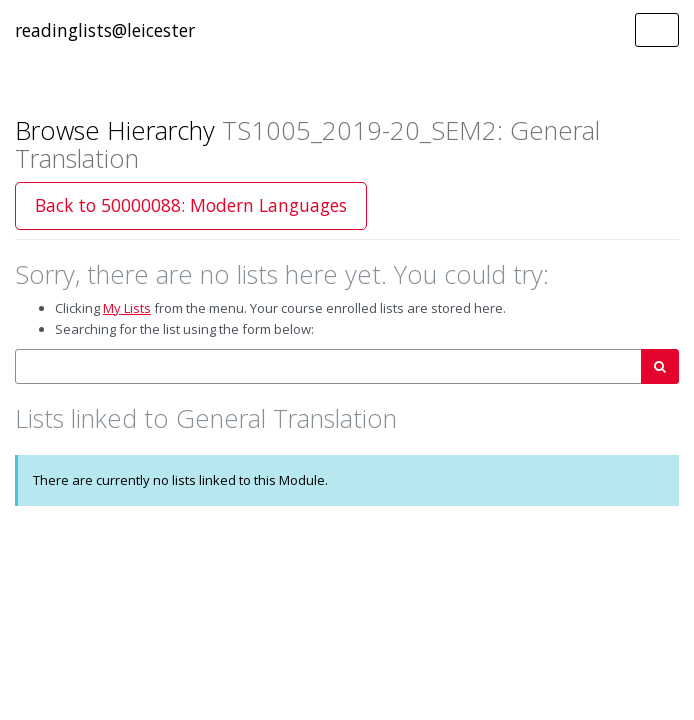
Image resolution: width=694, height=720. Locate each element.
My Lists (127, 308)
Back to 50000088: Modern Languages (191, 205)
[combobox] (328, 366)
